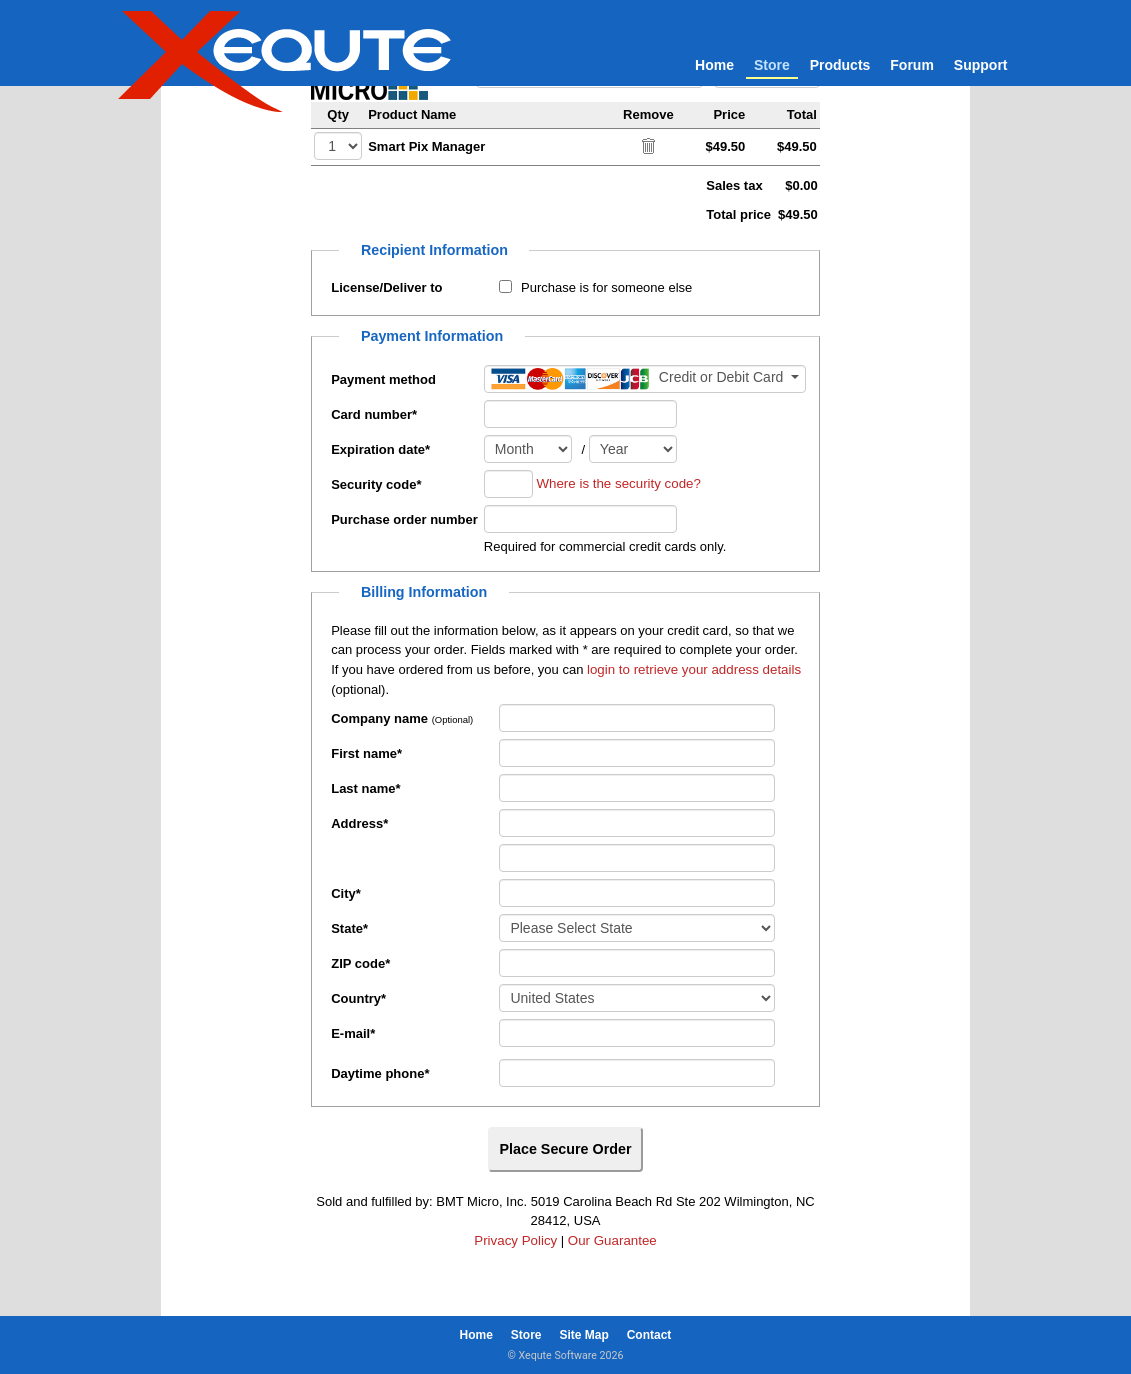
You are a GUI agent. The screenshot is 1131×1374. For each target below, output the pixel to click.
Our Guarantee (612, 1240)
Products (840, 65)
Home (714, 65)
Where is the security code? (618, 483)
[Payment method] (645, 379)
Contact (649, 1335)
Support (981, 65)
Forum (912, 65)
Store (772, 65)
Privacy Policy (515, 1240)
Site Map (583, 1335)
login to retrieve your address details (694, 669)
